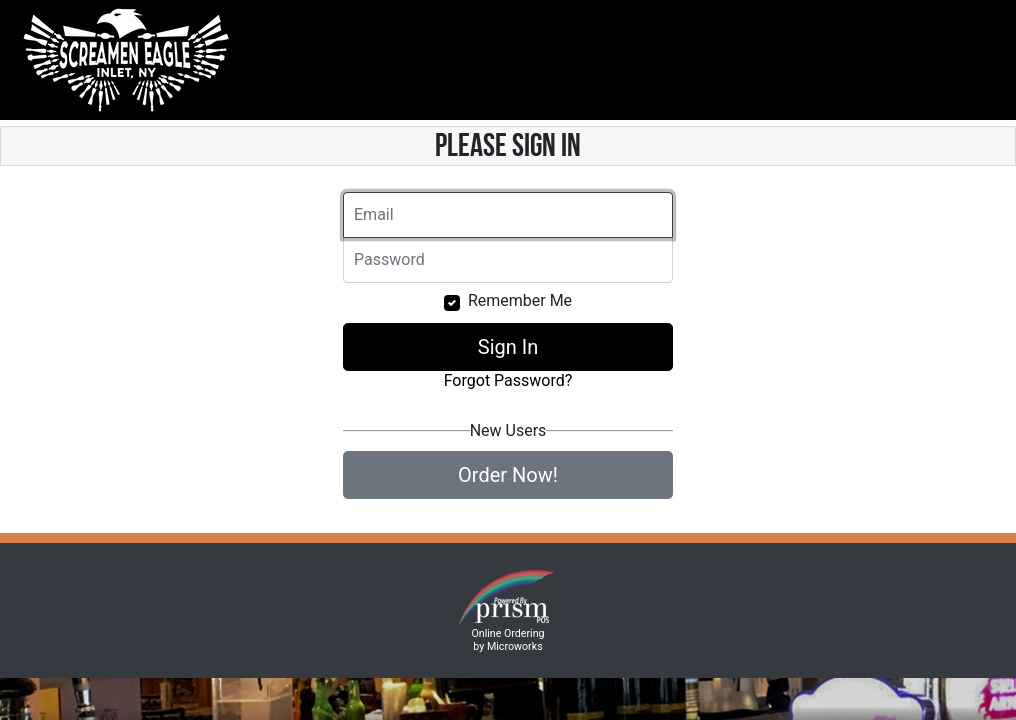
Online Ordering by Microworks (507, 640)
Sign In (508, 347)
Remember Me (520, 300)
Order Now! (508, 475)
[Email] (508, 215)
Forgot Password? (508, 380)
